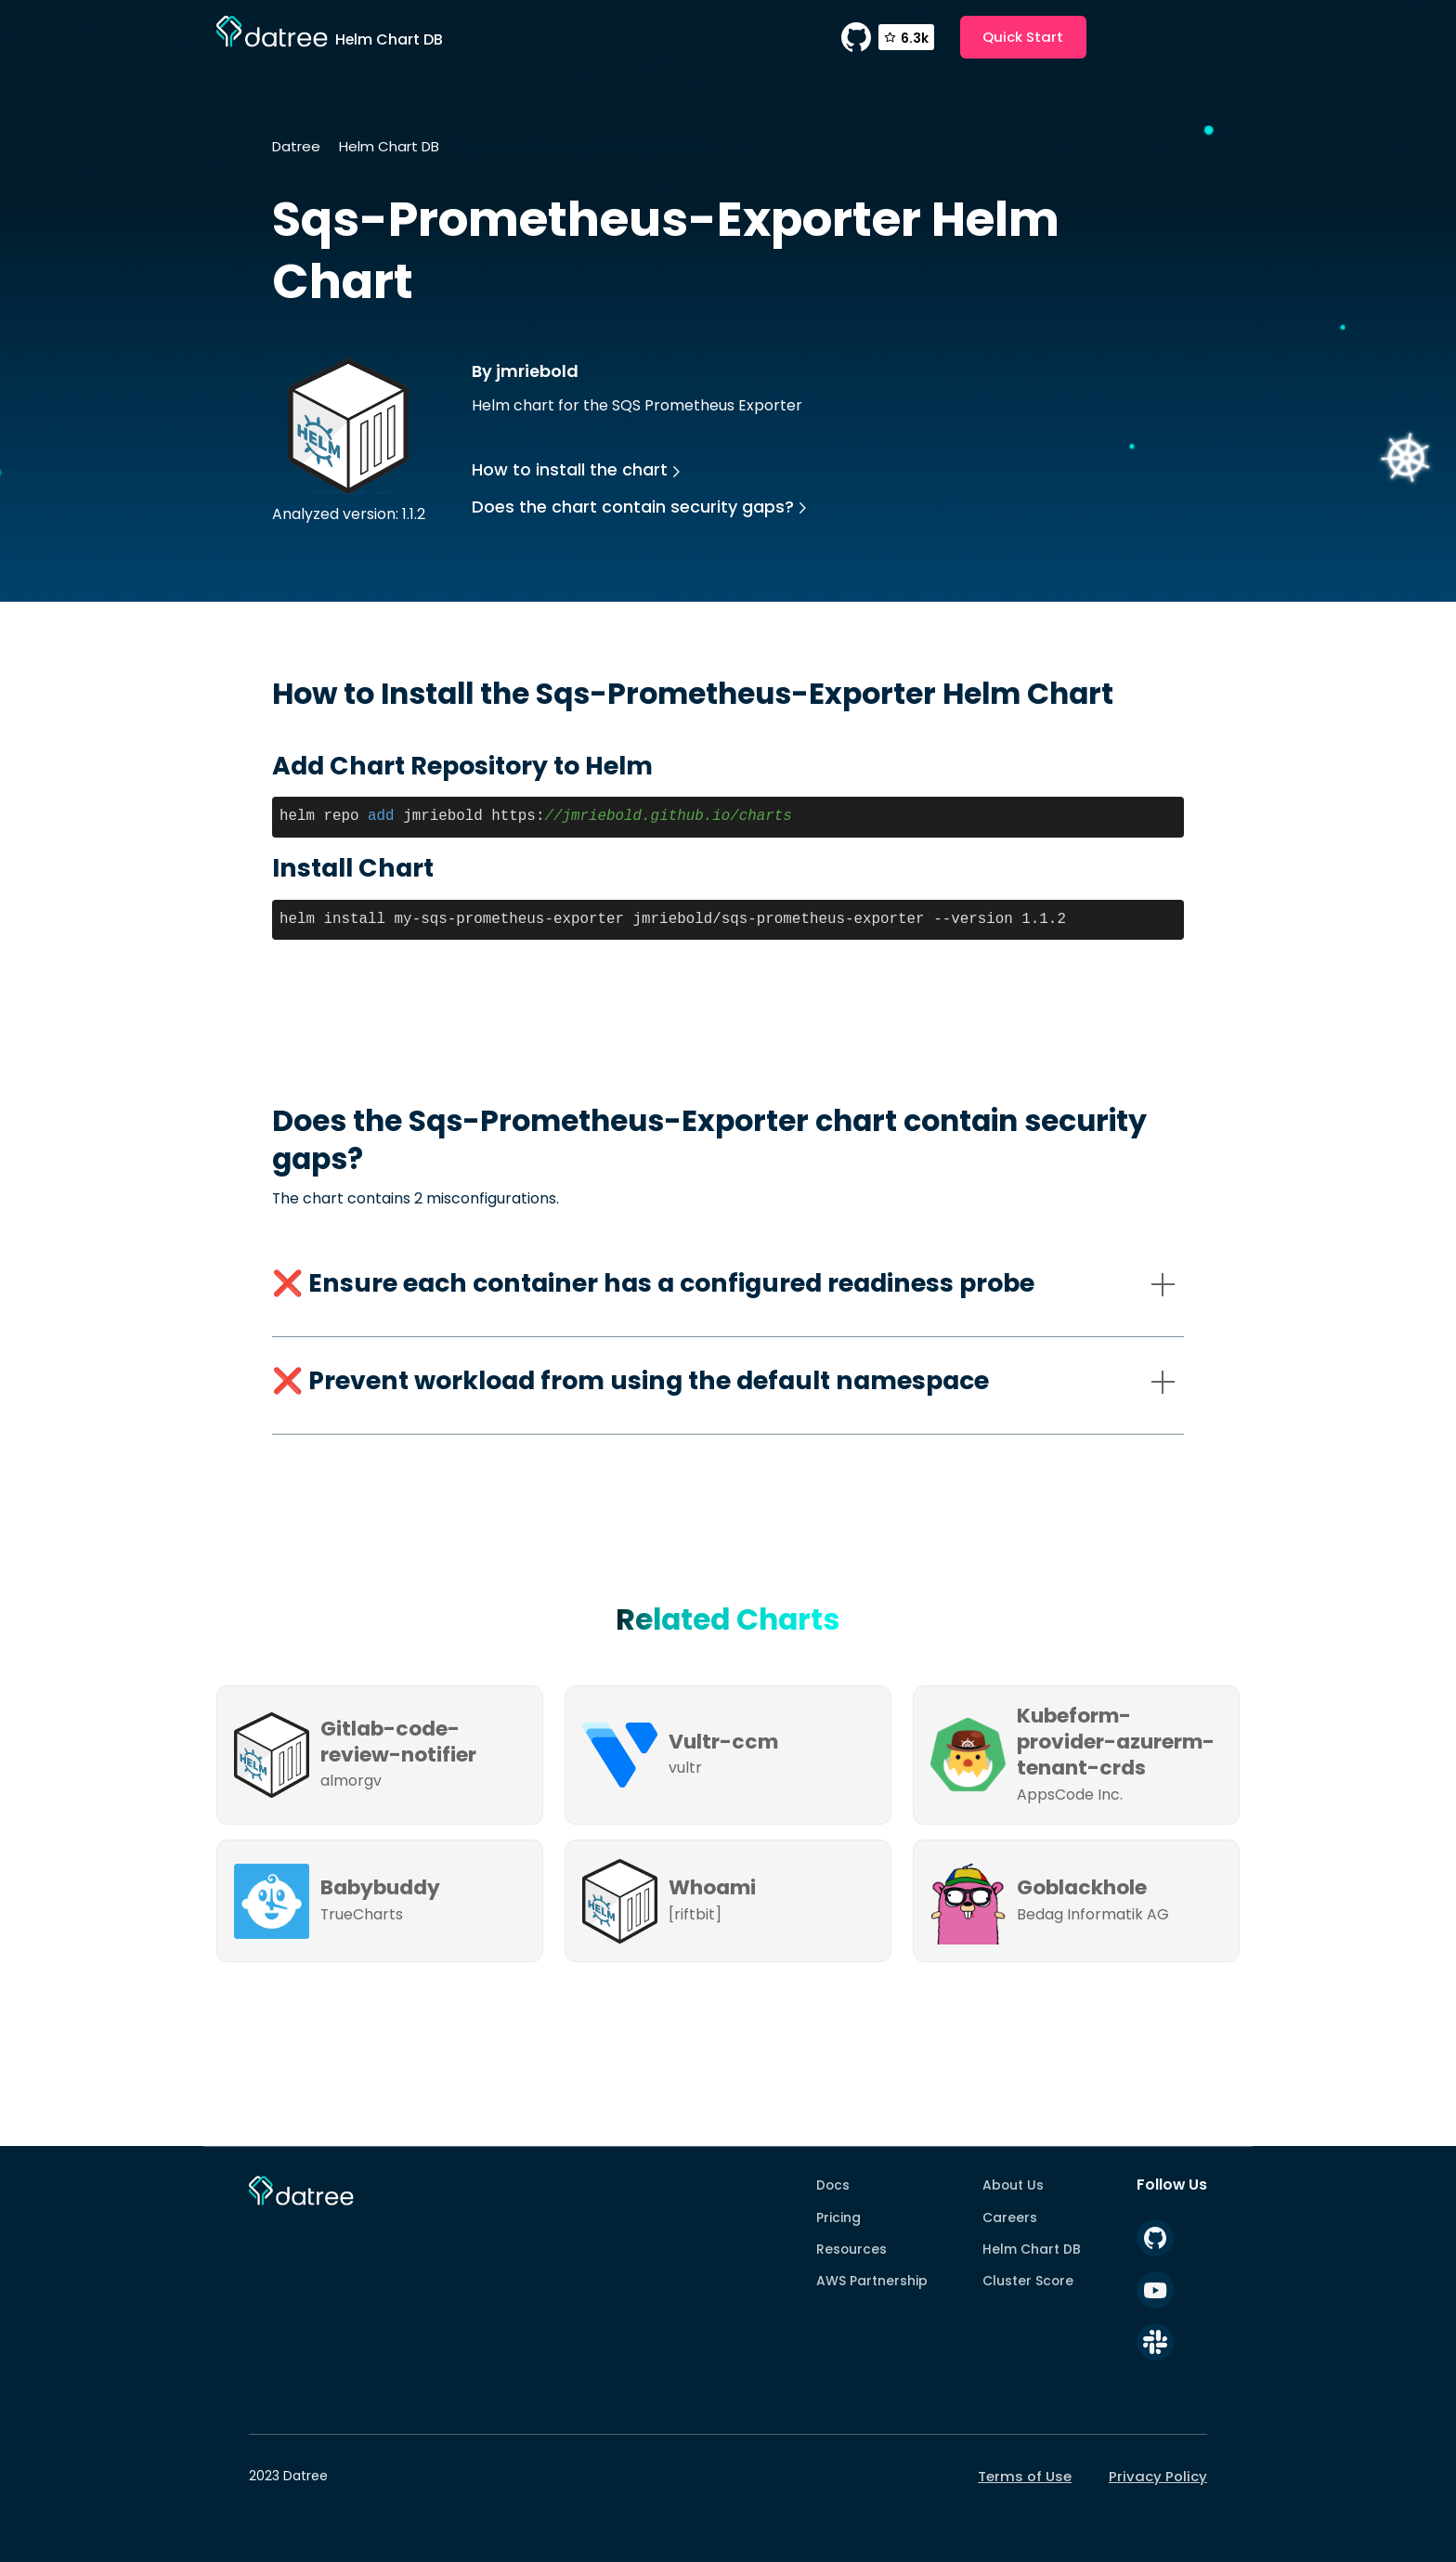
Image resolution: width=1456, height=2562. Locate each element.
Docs (833, 2185)
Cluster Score (1027, 2280)
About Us (1013, 2185)
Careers (1009, 2217)
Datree (296, 146)
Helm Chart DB (389, 146)
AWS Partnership (872, 2280)
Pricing (838, 2217)
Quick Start (1022, 36)
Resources (851, 2249)
